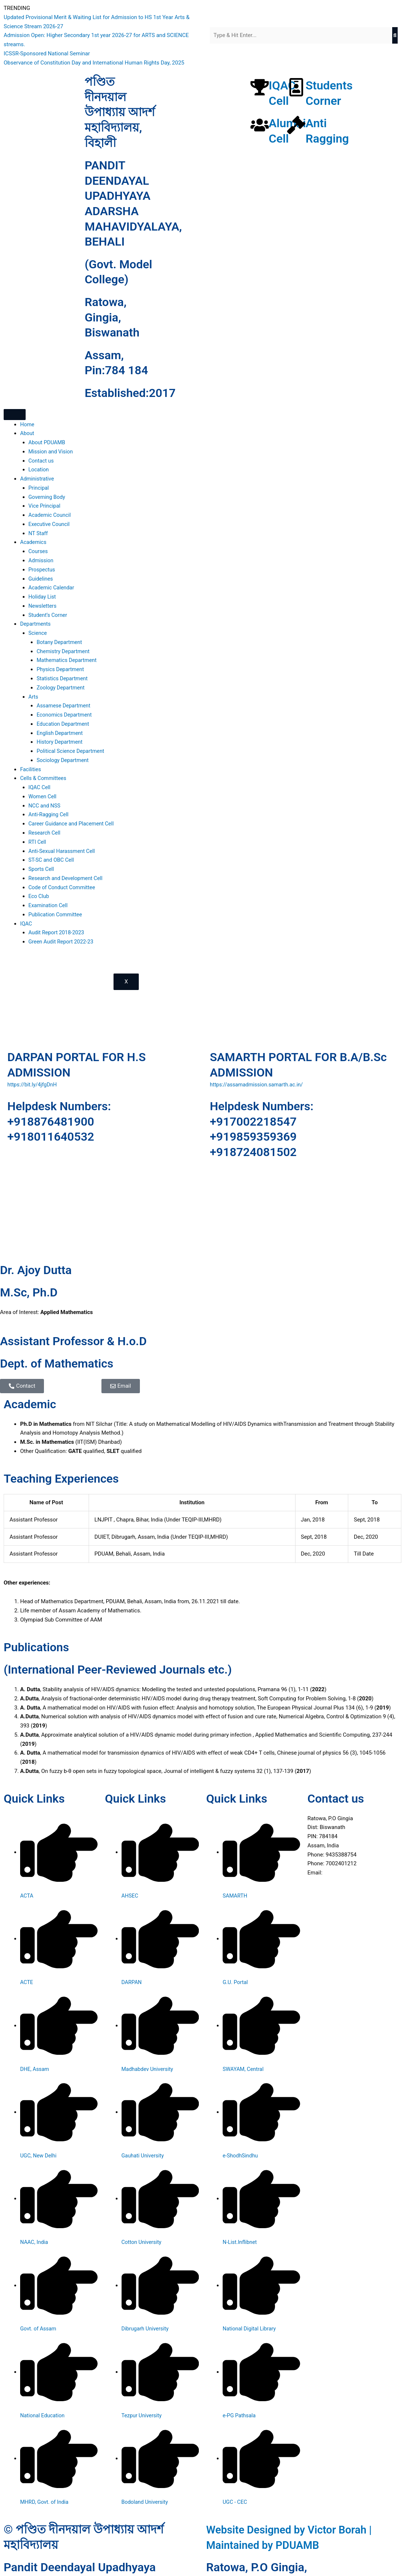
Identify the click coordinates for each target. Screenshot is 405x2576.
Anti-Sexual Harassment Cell (63, 850)
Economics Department (65, 714)
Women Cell (43, 796)
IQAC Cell (40, 787)
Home (27, 424)
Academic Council (51, 515)
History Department (60, 742)
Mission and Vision (52, 451)
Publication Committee (57, 914)
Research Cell (45, 832)
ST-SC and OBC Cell (52, 860)
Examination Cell (49, 905)
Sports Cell (42, 868)
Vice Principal (45, 506)
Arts (34, 696)
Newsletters (43, 606)
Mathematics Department (68, 660)
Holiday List (43, 596)
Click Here (336, 1872)
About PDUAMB (48, 442)
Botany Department (60, 642)
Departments (36, 624)
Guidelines (41, 578)
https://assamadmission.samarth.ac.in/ (258, 1084)
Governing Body (48, 497)
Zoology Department (61, 687)
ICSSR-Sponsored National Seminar (47, 53)
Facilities (31, 769)
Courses (39, 551)
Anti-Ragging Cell (49, 814)
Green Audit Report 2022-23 (62, 941)
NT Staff (39, 533)
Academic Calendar (52, 587)
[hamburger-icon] (15, 414)
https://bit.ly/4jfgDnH (33, 1084)
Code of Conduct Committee (63, 887)
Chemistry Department (64, 651)
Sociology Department (64, 760)
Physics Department (61, 669)
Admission (42, 560)
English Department (61, 732)
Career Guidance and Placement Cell (73, 823)
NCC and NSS (45, 805)
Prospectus (42, 569)
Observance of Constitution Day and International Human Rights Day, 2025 (94, 62)
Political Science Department (72, 751)
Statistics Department (63, 678)
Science (38, 633)
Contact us (42, 460)
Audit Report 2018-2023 (58, 932)
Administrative (37, 478)
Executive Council (50, 524)
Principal (39, 488)
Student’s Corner (49, 614)
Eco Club (39, 896)
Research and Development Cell (67, 878)
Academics (34, 542)
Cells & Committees (44, 778)
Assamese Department (65, 705)
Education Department (64, 723)
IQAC (26, 923)
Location (39, 469)
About (27, 433)
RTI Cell (38, 841)
